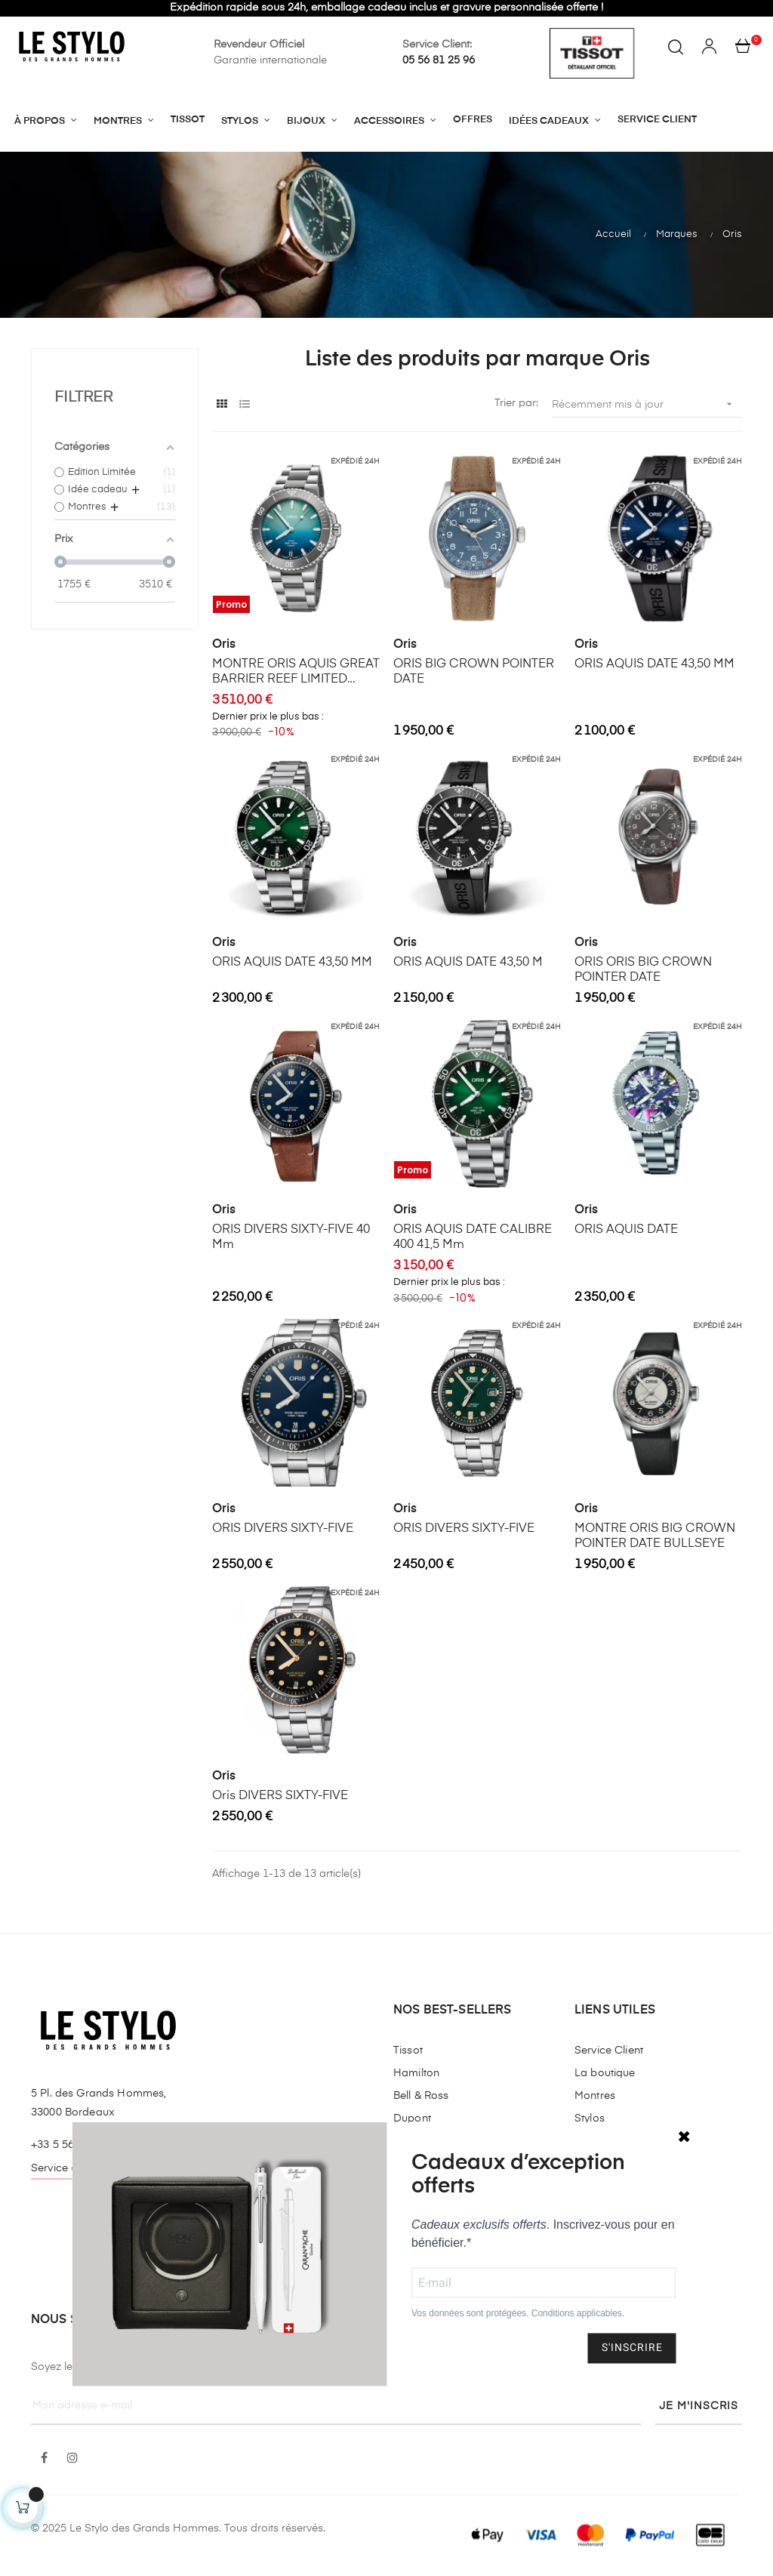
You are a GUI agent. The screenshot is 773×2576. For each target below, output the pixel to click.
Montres (594, 2096)
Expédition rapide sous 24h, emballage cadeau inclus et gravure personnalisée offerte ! (386, 7)
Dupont (412, 2118)
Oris (224, 645)
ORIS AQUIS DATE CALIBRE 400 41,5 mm (472, 1237)
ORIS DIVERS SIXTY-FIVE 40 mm (291, 1237)
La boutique (605, 2073)
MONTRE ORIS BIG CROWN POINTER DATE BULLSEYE (654, 1536)
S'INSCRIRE (632, 2348)
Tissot (408, 2050)
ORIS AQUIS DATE (626, 1230)
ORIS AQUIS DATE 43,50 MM (654, 664)
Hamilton (416, 2073)
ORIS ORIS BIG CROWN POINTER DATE (643, 970)
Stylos (589, 2118)
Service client (64, 2168)
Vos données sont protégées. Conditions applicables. (517, 2314)
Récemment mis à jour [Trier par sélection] (647, 404)
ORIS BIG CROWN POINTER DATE (473, 672)
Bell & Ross (421, 2096)
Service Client (608, 2050)
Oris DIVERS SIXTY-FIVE (280, 1796)
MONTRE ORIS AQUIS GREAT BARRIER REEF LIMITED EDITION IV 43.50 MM (296, 672)
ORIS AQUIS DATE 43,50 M (468, 963)
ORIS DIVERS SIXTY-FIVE (282, 1529)
